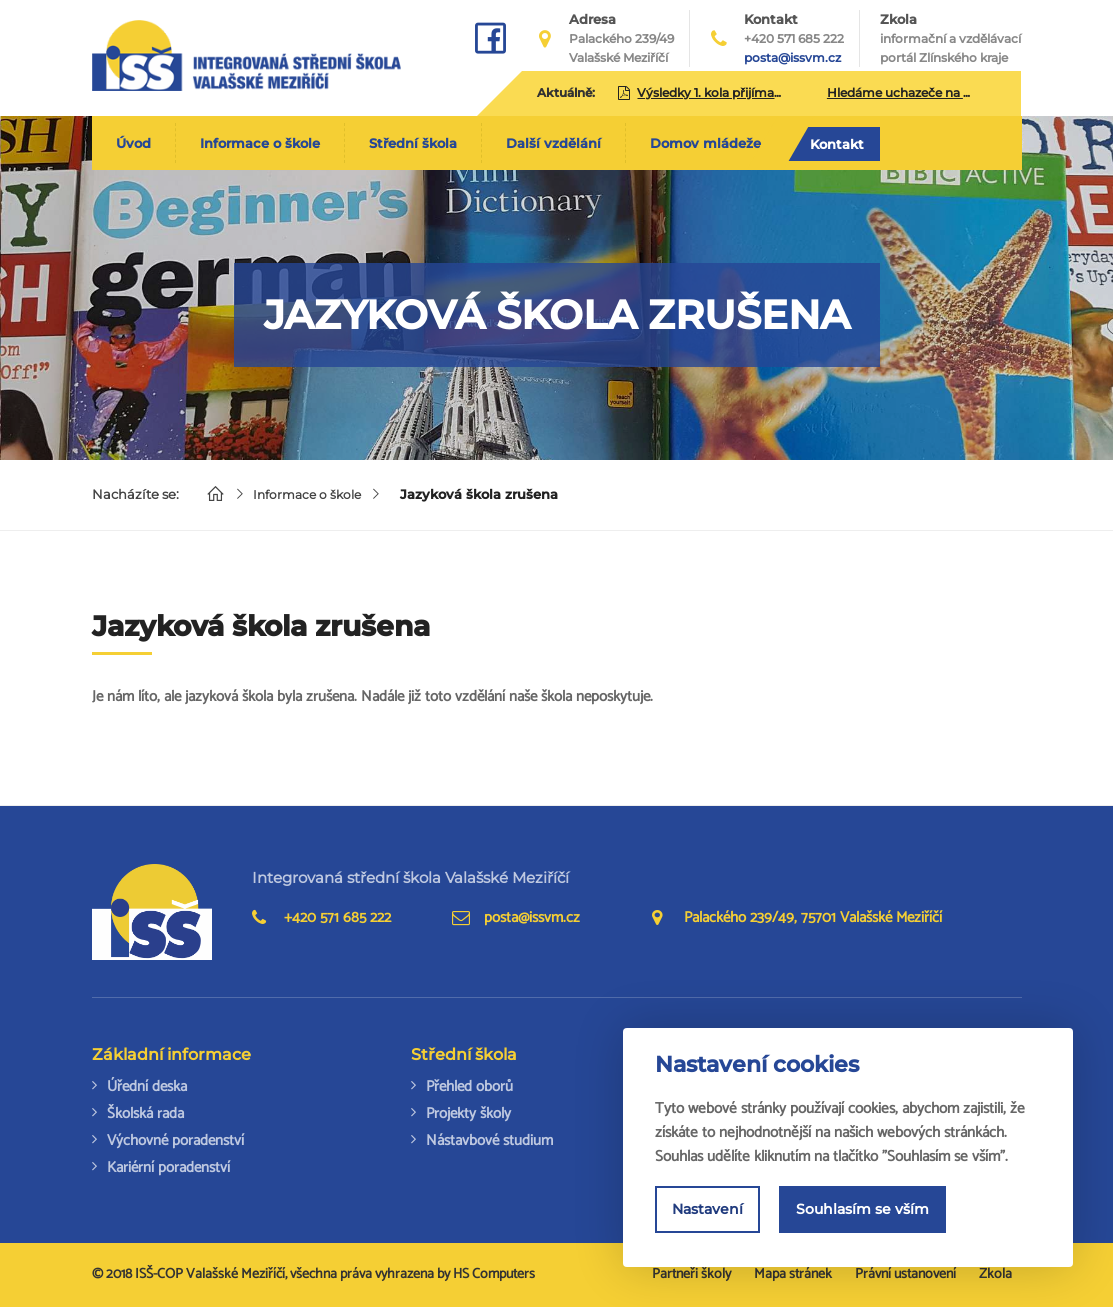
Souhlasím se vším (862, 1212)
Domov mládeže (705, 143)
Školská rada (145, 1113)
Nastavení (707, 1212)
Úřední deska (147, 1086)
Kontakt (837, 144)
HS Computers (494, 1274)
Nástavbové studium (489, 1140)
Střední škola (413, 143)
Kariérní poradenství (168, 1167)
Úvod (133, 143)
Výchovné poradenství (175, 1140)
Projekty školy (468, 1113)
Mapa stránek (793, 1274)
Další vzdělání (553, 143)
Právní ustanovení (905, 1274)
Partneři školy (691, 1274)
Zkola (950, 39)
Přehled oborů (469, 1086)
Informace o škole (260, 143)
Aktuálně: (566, 92)
